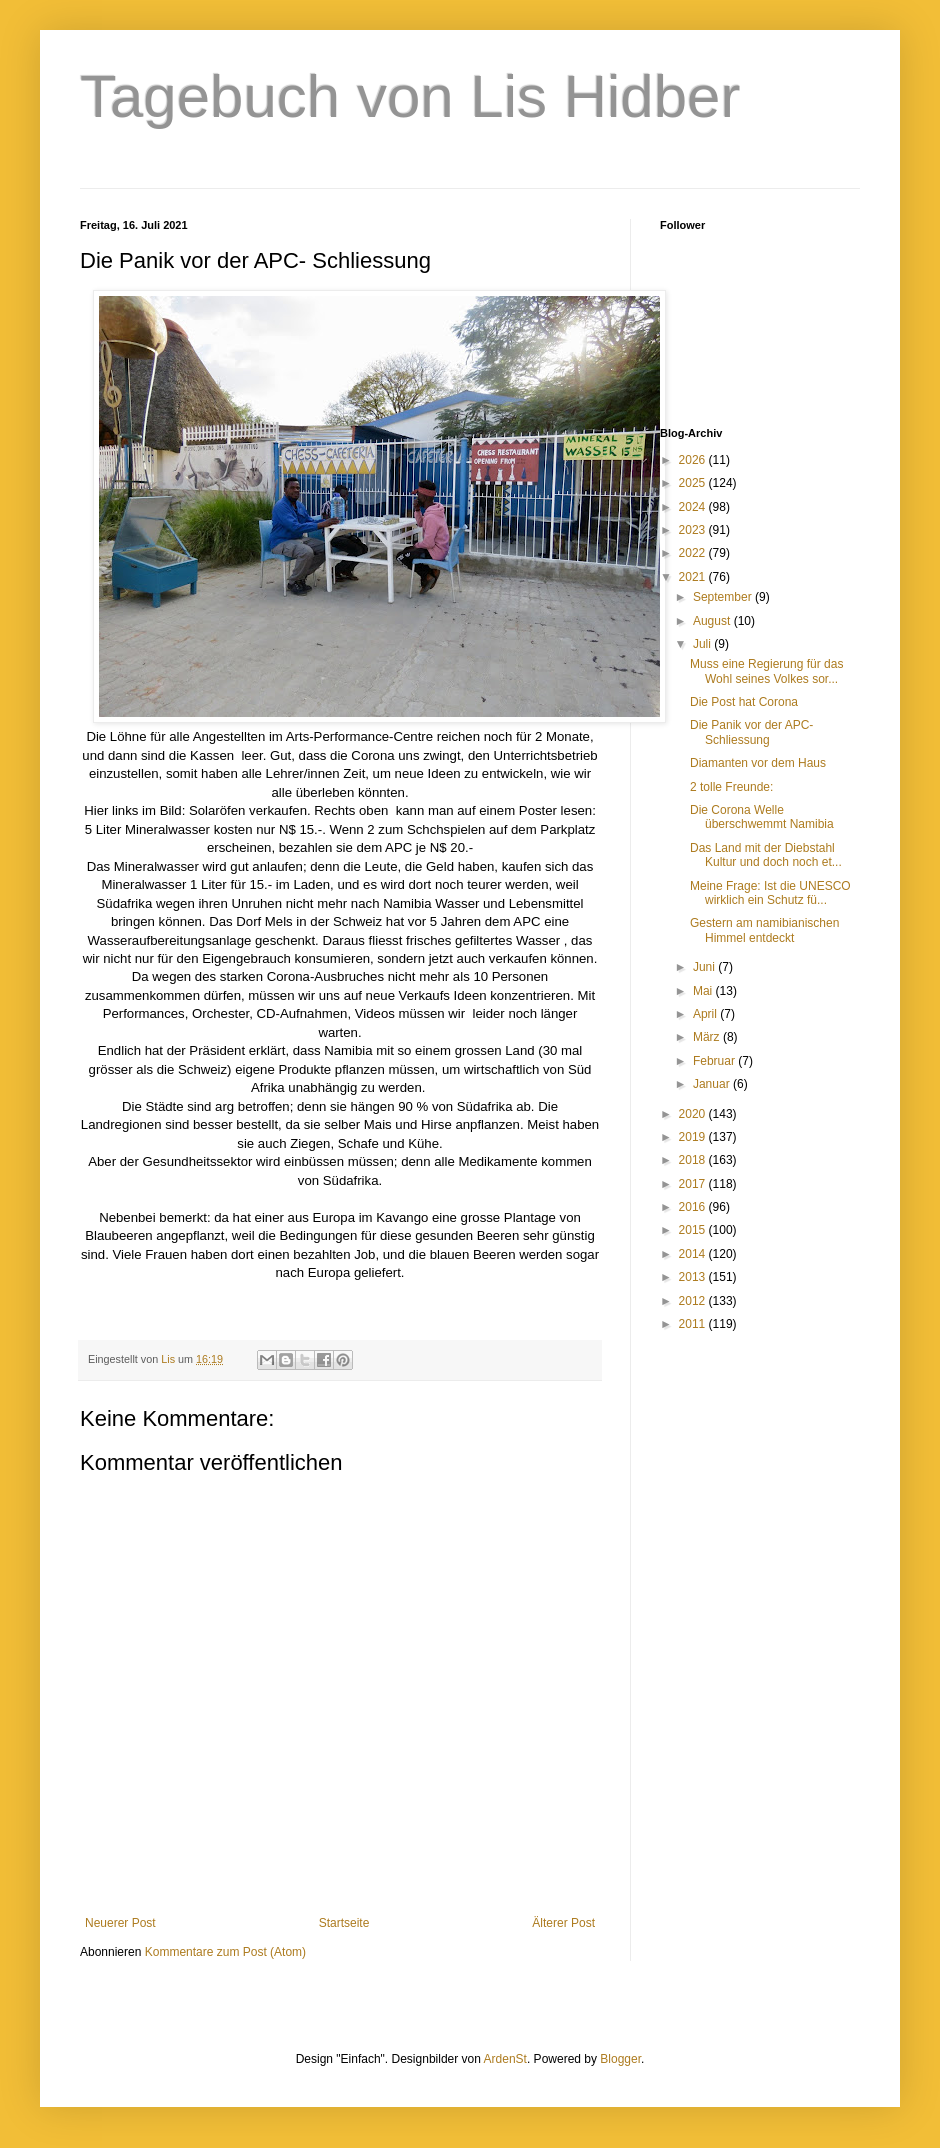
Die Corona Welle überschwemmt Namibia (762, 817)
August (713, 621)
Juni (705, 967)
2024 (694, 507)
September (724, 597)
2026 (694, 460)
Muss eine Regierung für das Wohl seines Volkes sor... (766, 671)
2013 (694, 1277)
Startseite (344, 1923)
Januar (713, 1084)
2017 (694, 1184)
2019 (694, 1137)
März (708, 1037)
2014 (694, 1254)
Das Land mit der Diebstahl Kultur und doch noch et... (766, 855)
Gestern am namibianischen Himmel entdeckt (764, 930)
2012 (694, 1301)
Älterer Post (563, 1923)
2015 (694, 1230)
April (706, 1014)
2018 (694, 1160)
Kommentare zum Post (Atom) (225, 1952)
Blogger (620, 2059)
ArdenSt (505, 2059)
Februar (715, 1061)
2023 (694, 530)
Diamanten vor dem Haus (758, 763)
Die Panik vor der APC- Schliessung (751, 732)
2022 (694, 553)
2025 (694, 483)
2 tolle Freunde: (731, 787)
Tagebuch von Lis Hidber (410, 96)
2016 (694, 1207)
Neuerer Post (120, 1923)
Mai (704, 991)
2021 (694, 577)
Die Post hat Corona (744, 702)
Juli (703, 644)
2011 (694, 1324)
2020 (694, 1114)
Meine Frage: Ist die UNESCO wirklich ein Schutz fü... (770, 893)
